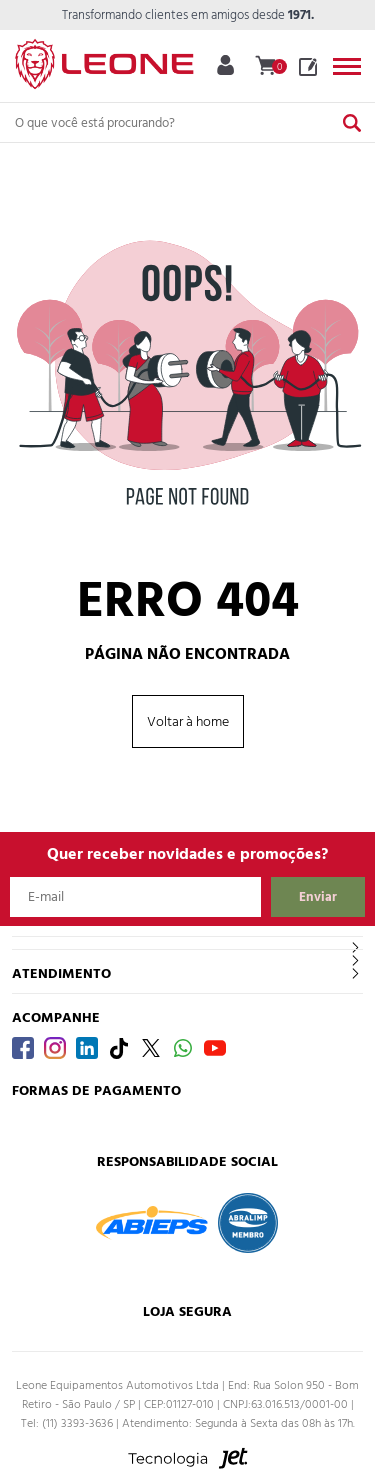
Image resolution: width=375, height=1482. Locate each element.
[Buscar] (352, 122)
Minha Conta (225, 65)
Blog (308, 67)
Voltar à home (188, 721)
